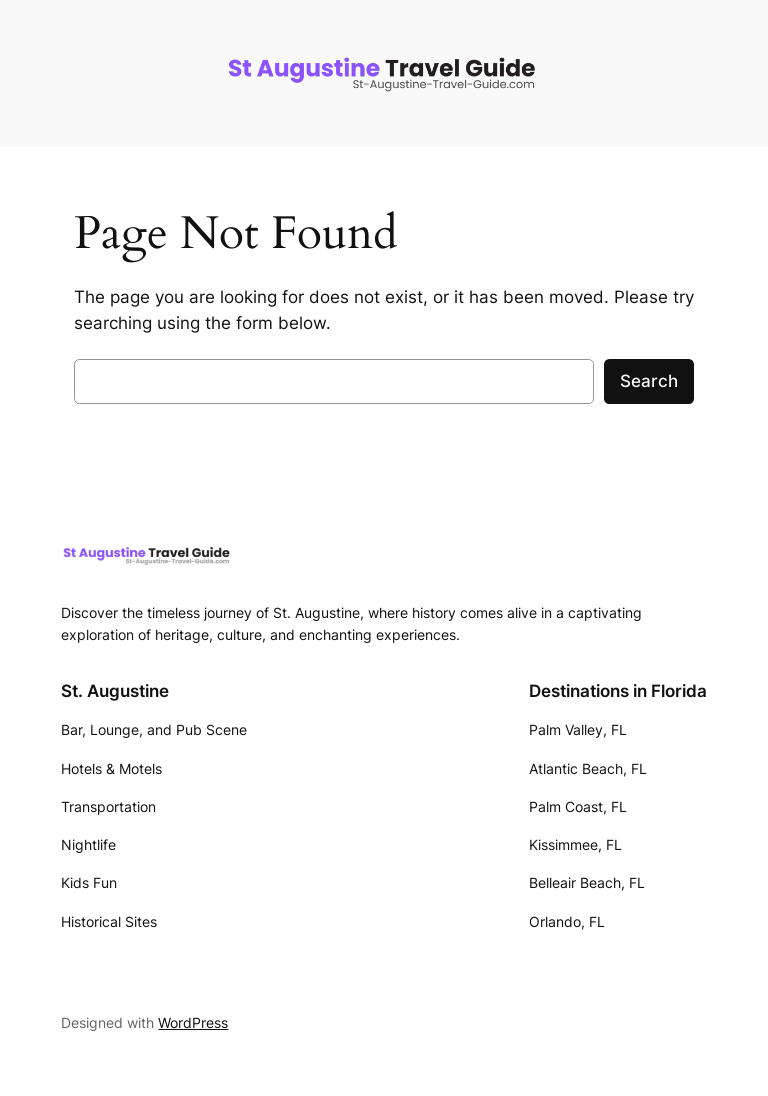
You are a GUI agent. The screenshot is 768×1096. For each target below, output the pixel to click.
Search (649, 381)
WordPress (193, 1022)
